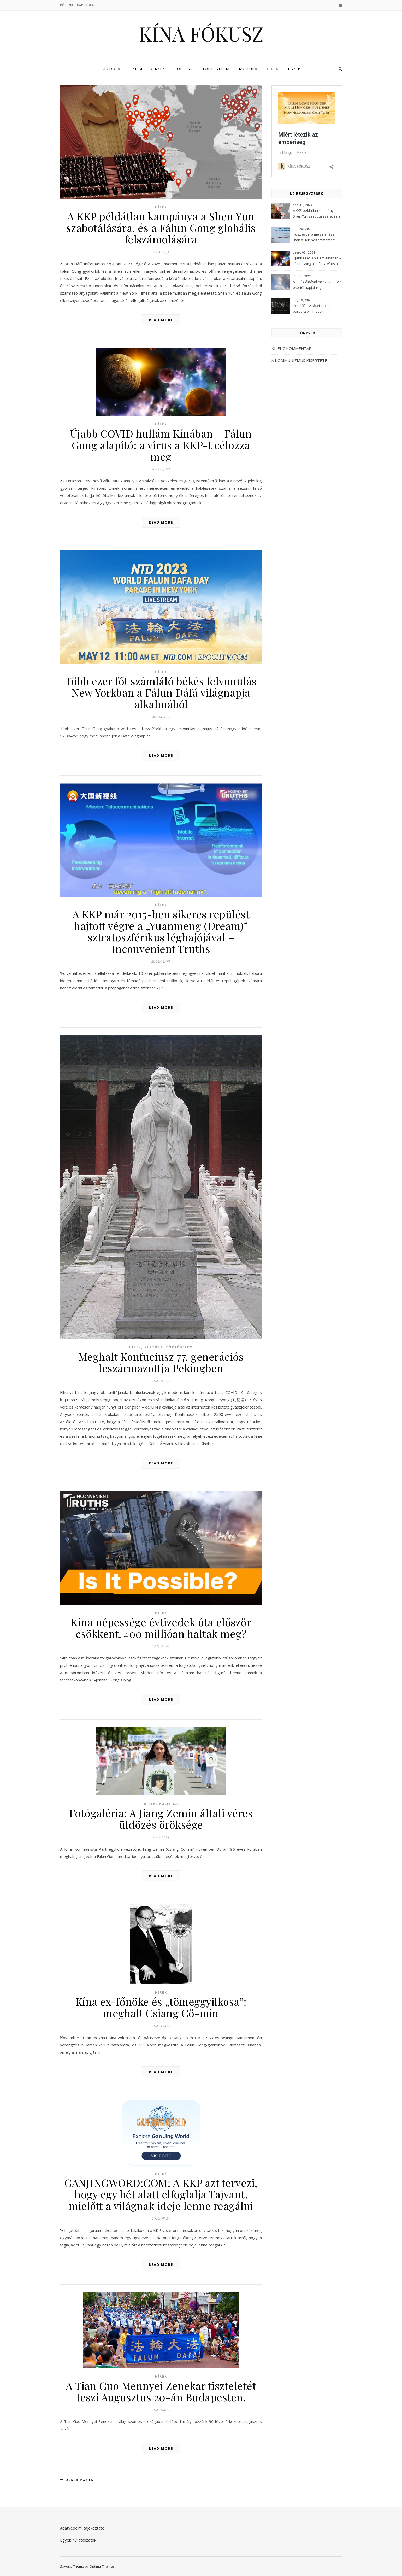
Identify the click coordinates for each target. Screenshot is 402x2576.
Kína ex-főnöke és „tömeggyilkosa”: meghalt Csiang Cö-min (161, 2007)
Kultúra (248, 68)
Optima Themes (102, 2566)
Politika (183, 68)
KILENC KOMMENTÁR (291, 348)
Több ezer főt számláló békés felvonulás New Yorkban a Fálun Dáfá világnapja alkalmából (161, 692)
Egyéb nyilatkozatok (78, 2540)
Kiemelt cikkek (148, 68)
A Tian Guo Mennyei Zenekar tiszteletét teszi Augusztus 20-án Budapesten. (161, 2391)
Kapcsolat (86, 5)
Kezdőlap (112, 68)
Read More (161, 320)
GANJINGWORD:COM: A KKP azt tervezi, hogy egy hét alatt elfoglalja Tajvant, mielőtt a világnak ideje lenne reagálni (160, 2194)
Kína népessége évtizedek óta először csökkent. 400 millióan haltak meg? (161, 1627)
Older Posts (77, 2479)
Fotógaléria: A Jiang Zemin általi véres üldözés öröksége (161, 1818)
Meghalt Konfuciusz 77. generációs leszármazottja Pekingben (161, 1362)
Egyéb (294, 68)
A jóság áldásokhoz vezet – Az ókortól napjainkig (317, 284)
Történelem (215, 68)
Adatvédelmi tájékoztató (82, 2528)
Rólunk (66, 5)
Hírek (273, 68)
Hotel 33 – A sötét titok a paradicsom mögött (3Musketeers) (311, 309)
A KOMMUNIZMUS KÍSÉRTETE (299, 360)
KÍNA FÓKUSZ (201, 33)
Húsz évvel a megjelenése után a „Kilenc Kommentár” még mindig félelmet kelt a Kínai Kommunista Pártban (314, 237)
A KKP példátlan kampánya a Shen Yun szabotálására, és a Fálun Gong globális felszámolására (161, 227)
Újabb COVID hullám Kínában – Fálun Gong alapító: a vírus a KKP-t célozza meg (161, 444)
